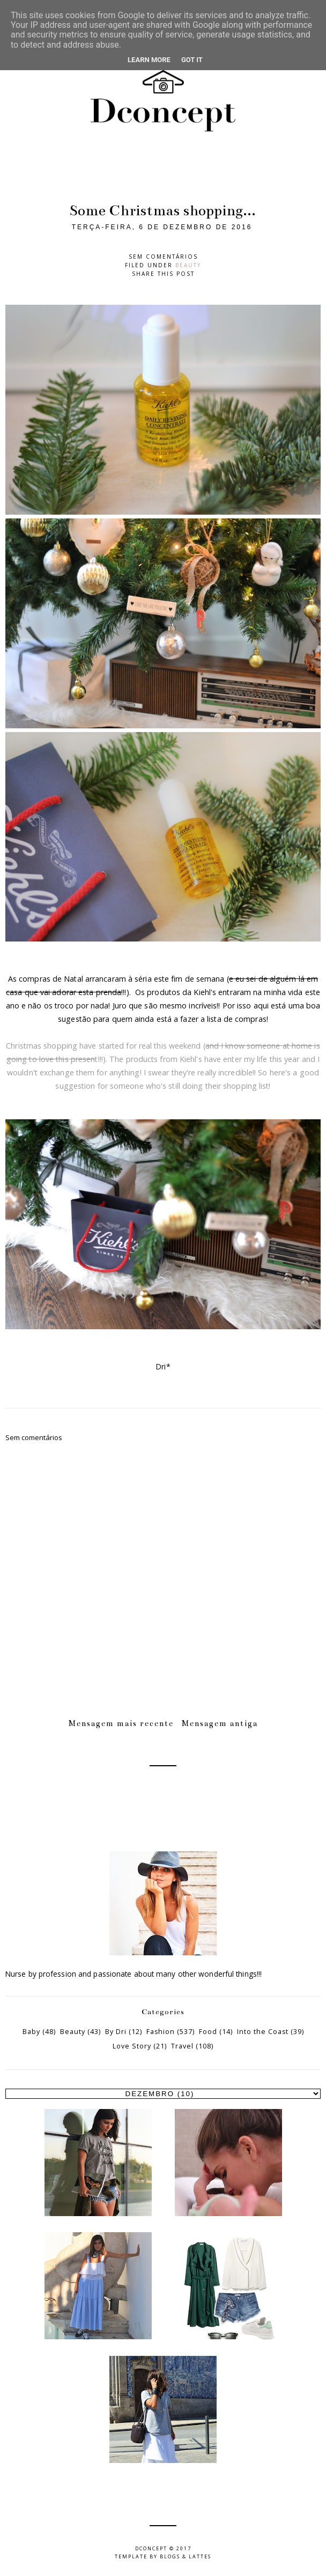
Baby (31, 2031)
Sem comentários (163, 256)
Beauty (188, 265)
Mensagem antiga (220, 1723)
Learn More (149, 60)
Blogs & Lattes (185, 2556)
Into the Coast (262, 2031)
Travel (182, 2046)
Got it (192, 60)
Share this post (163, 273)
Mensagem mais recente (121, 1723)
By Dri (116, 2031)
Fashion (160, 2031)
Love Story (132, 2046)
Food (208, 2031)
